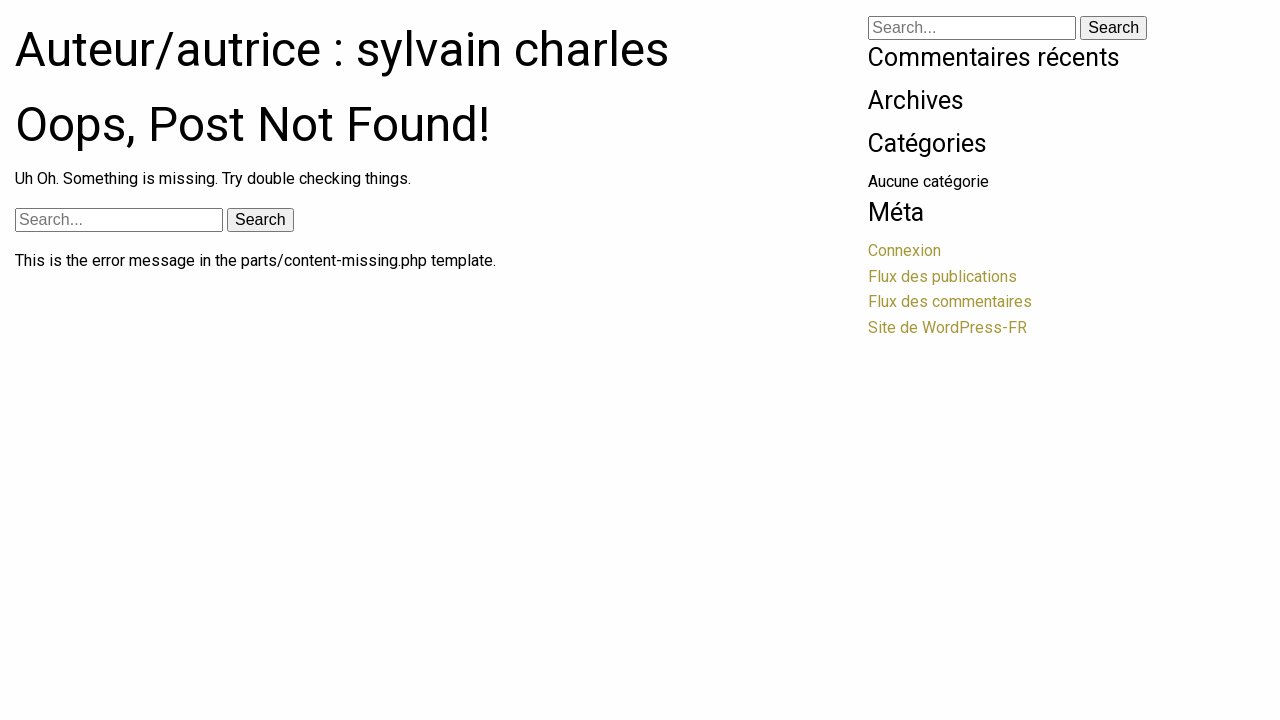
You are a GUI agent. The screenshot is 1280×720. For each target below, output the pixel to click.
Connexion (904, 250)
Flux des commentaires (950, 301)
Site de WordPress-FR (947, 327)
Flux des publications (942, 276)
